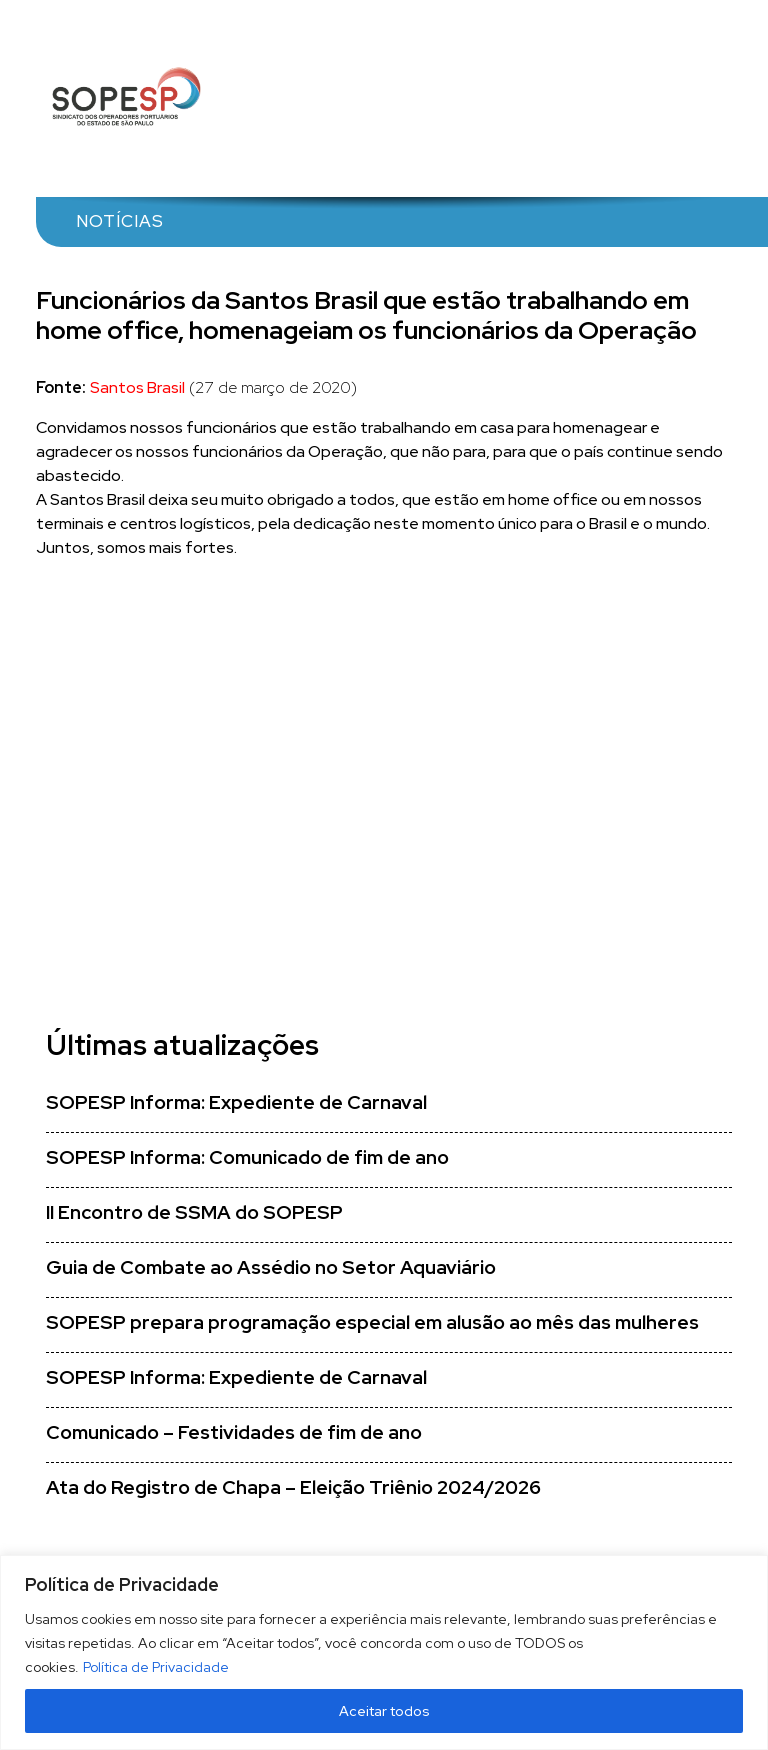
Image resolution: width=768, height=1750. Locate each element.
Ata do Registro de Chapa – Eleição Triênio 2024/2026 (293, 1487)
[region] (384, 1652)
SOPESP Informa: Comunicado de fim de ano (247, 1157)
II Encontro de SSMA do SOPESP (194, 1212)
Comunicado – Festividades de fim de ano (234, 1432)
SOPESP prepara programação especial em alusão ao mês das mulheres (372, 1322)
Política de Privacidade (156, 1667)
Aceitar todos (384, 1711)
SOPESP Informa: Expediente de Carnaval (236, 1102)
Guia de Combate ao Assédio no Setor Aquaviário (271, 1267)
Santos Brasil (137, 387)
